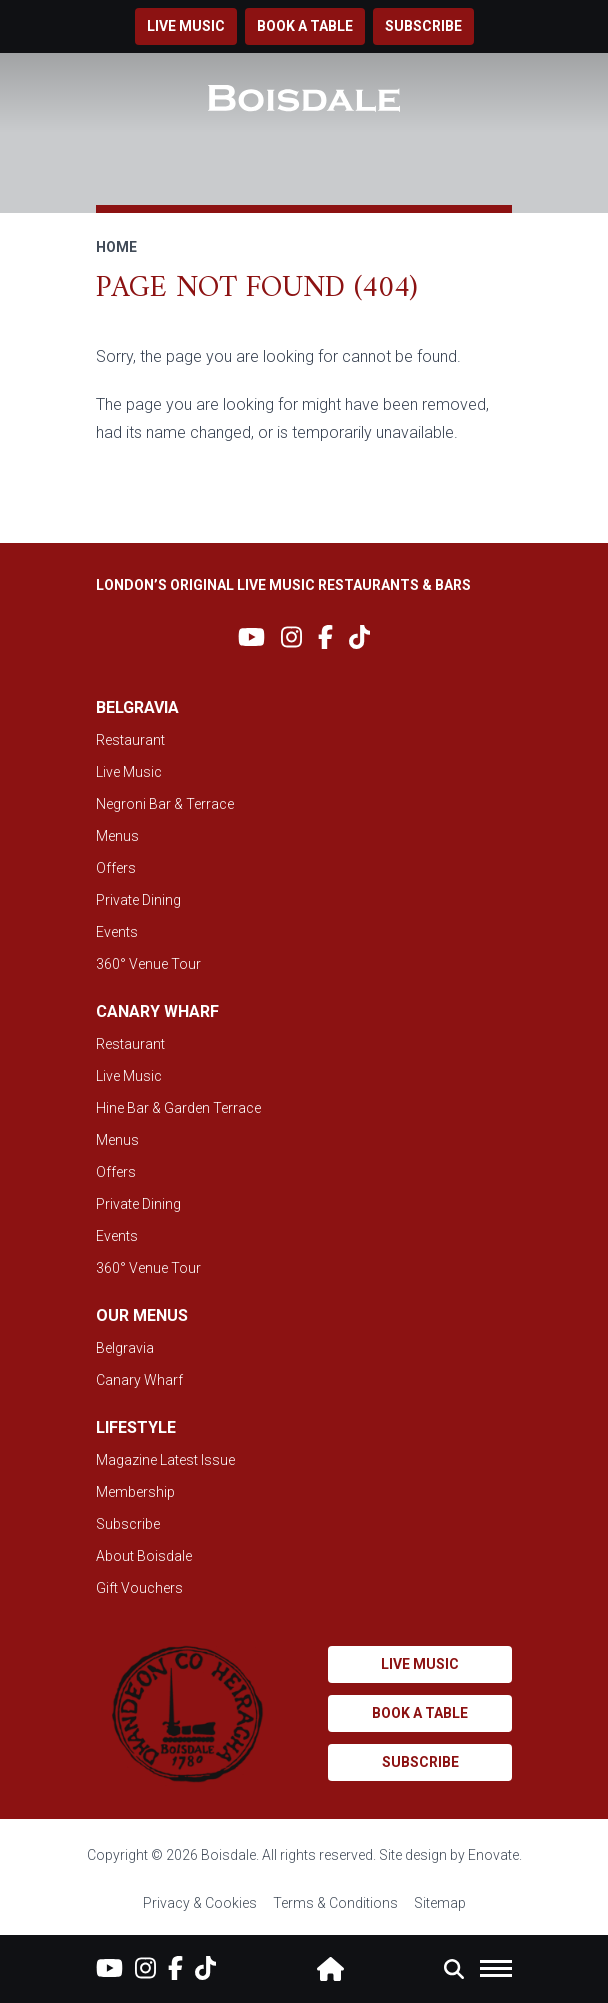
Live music (186, 26)
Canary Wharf (139, 1380)
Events (117, 932)
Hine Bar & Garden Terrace (178, 1108)
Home (116, 247)
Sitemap (440, 1903)
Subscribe (423, 26)
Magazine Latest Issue (165, 1460)
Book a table (305, 26)
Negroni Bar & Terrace (165, 804)
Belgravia (125, 1348)
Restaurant (130, 740)
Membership (135, 1492)
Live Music (129, 772)
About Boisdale (144, 1556)
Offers (116, 868)
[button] (454, 1969)
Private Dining (138, 900)
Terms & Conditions (335, 1903)
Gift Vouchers (139, 1588)
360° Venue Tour (148, 964)
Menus (117, 836)
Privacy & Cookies (200, 1903)
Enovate (493, 1855)
